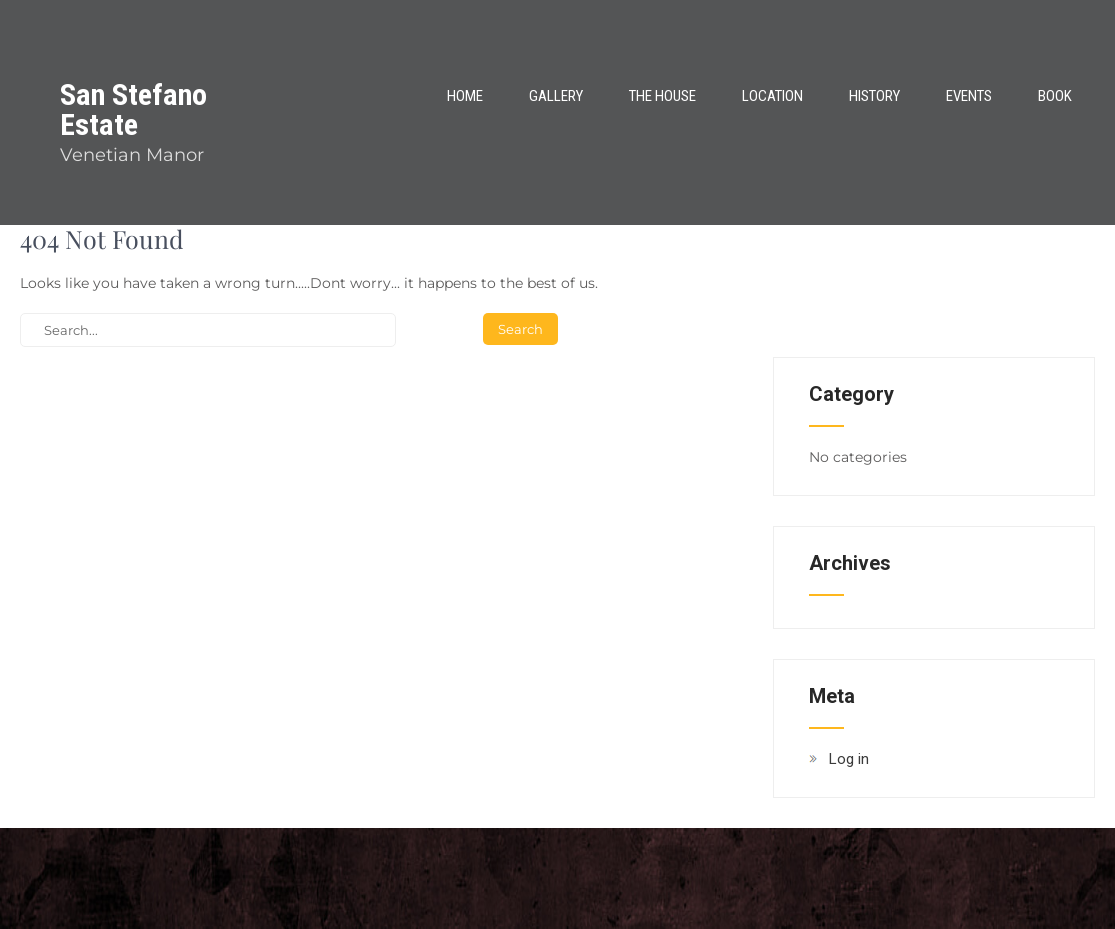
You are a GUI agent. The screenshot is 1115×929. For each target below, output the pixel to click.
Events (969, 96)
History (874, 96)
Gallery (556, 96)
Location (772, 96)
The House (662, 96)
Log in (849, 759)
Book (1055, 96)
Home (465, 96)
